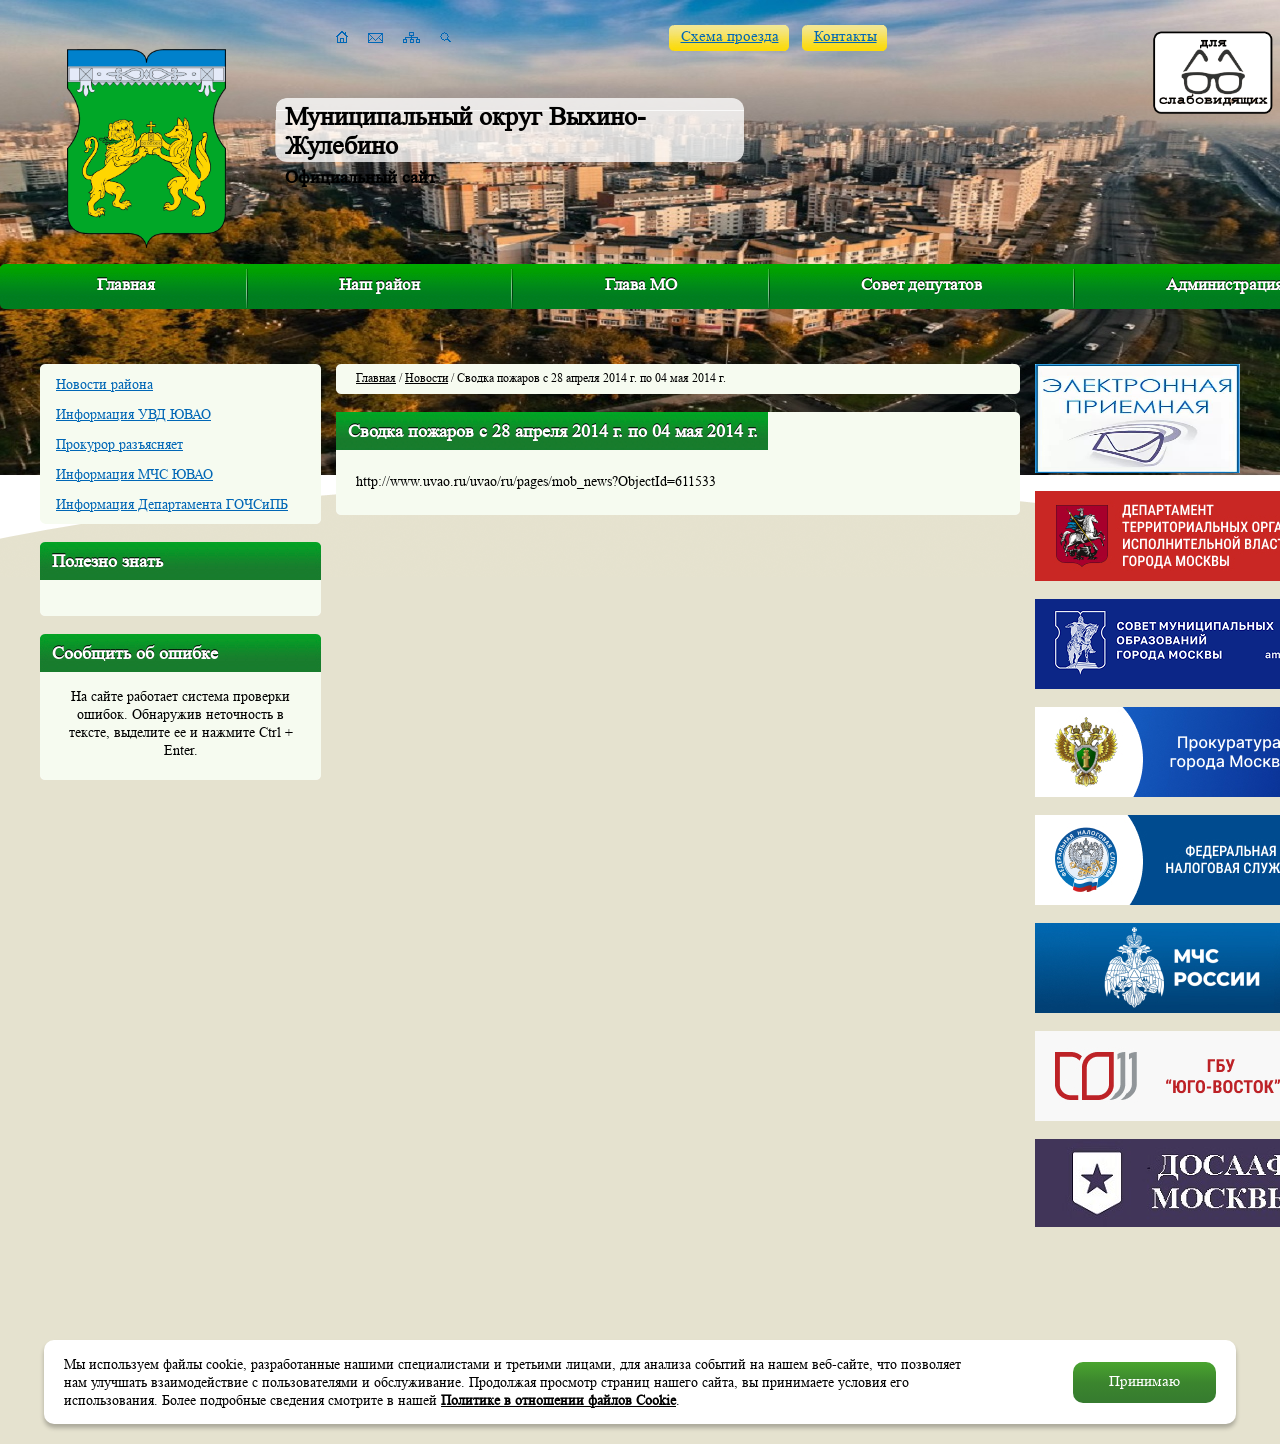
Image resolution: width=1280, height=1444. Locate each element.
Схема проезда (730, 36)
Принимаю (1144, 1381)
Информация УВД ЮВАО (133, 414)
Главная (126, 284)
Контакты (845, 36)
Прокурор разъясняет (119, 444)
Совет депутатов (921, 284)
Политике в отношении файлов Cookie (558, 1400)
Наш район (379, 284)
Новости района (104, 384)
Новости (426, 377)
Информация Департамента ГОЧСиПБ (172, 504)
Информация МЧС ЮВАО (134, 474)
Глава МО (641, 284)
